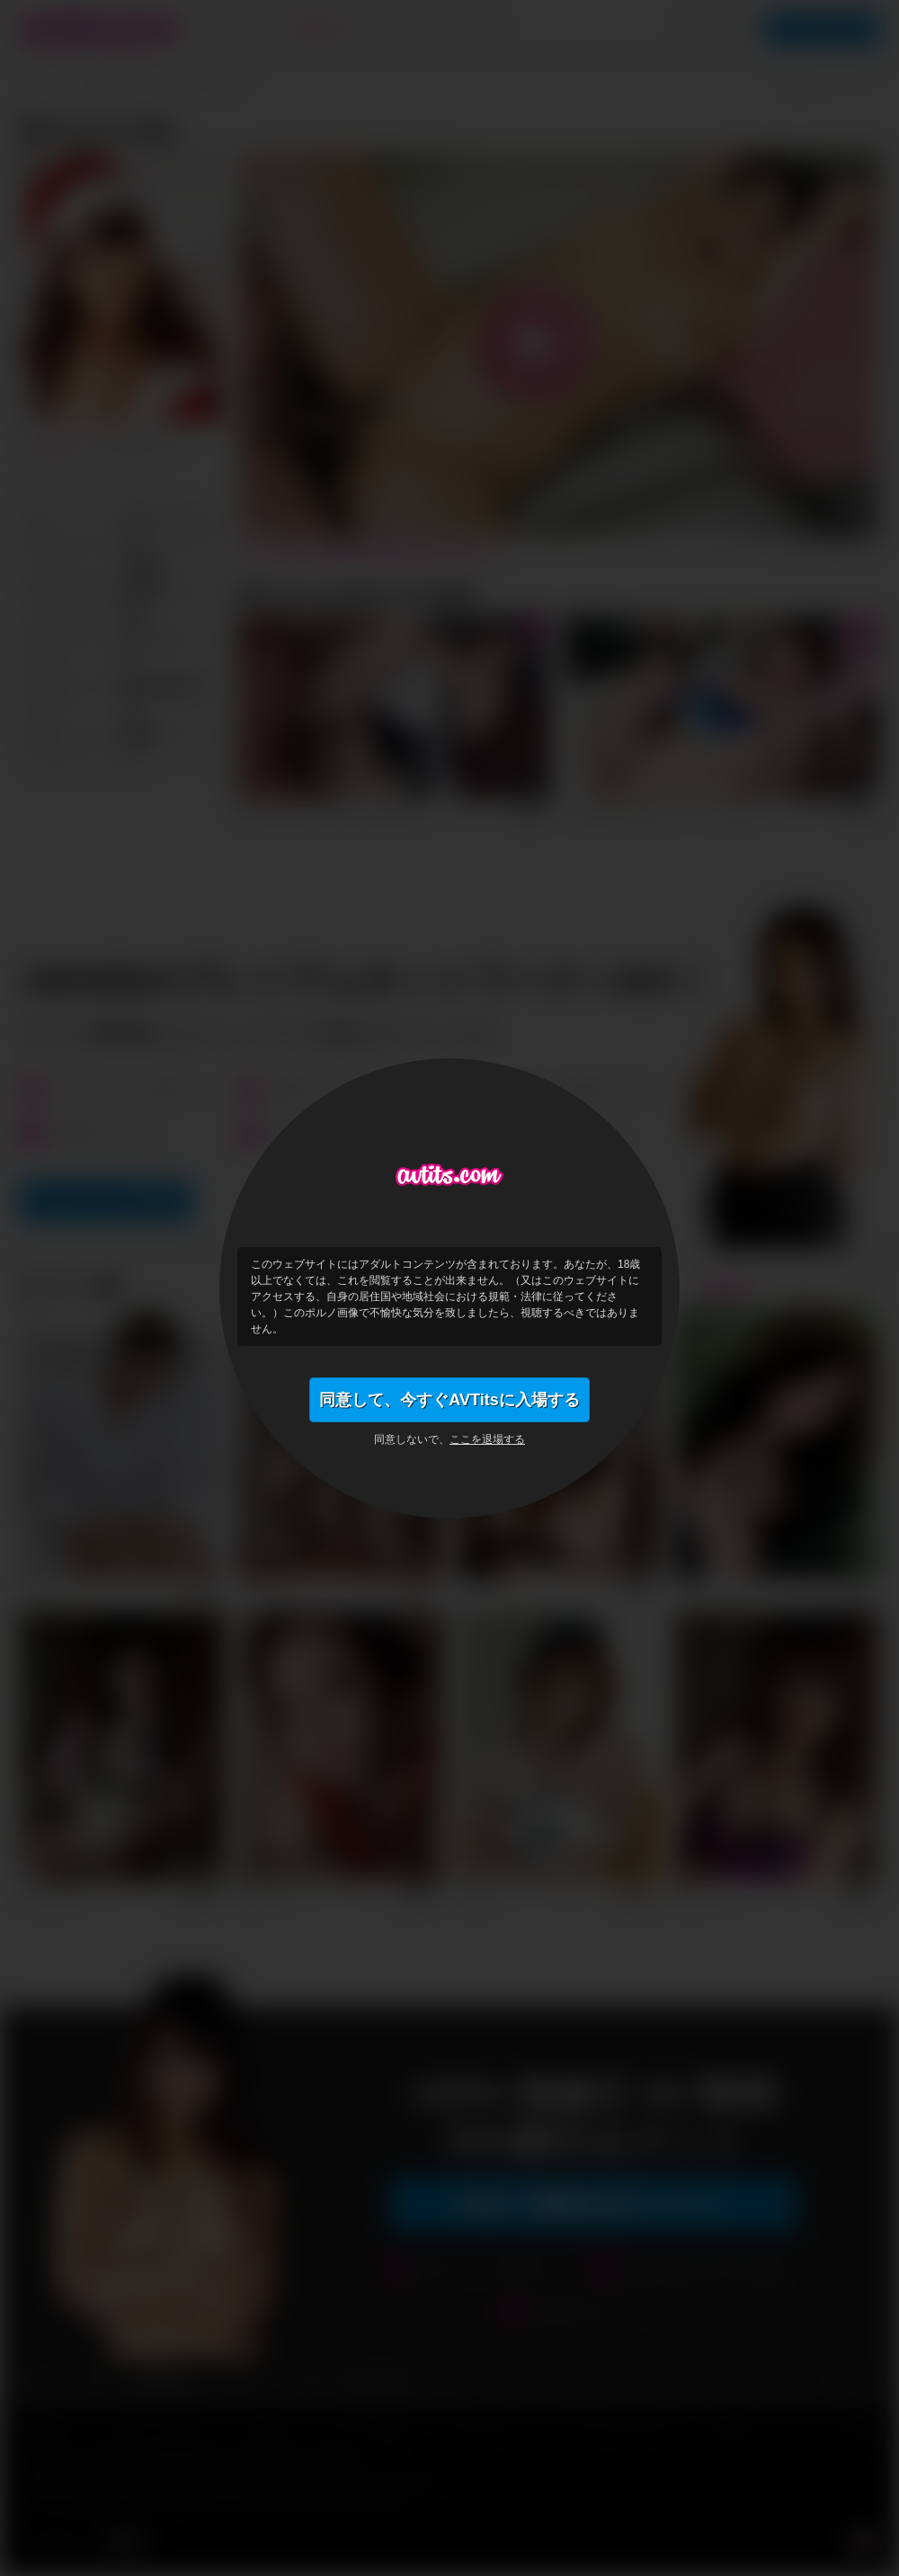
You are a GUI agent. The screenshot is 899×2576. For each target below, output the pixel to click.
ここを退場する (487, 1439)
